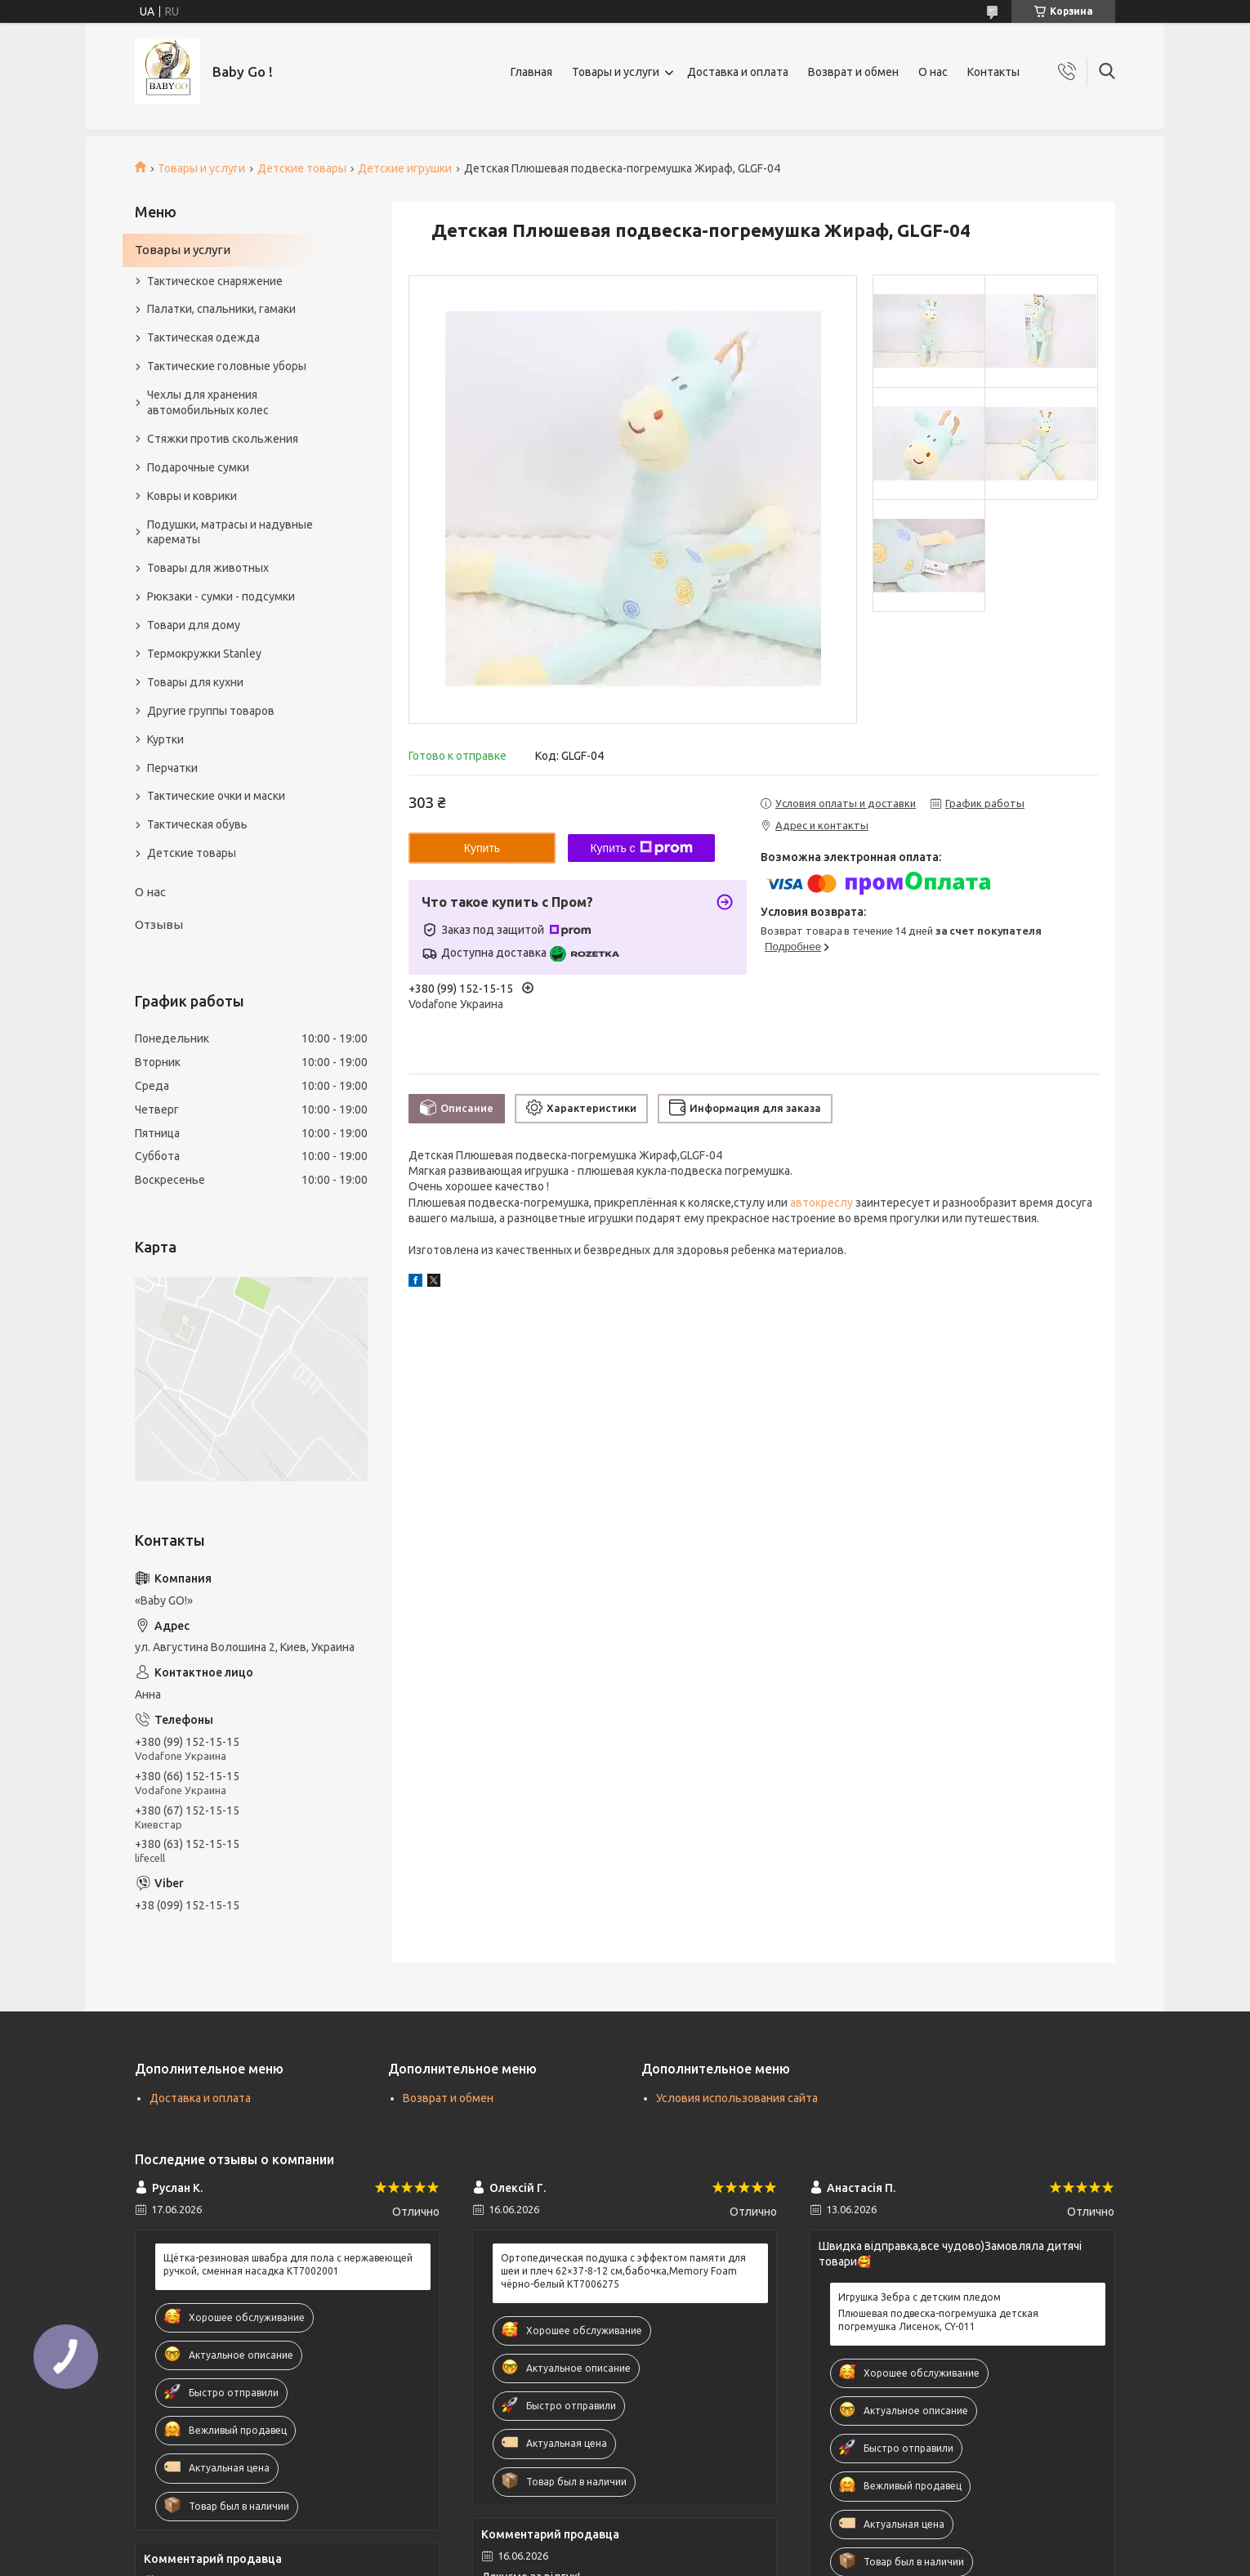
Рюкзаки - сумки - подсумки (221, 596)
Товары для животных (208, 567)
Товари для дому (193, 625)
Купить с (641, 848)
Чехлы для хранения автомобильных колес (208, 402)
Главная (531, 71)
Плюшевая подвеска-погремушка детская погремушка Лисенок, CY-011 (938, 2320)
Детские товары (301, 168)
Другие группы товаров (211, 710)
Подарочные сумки (198, 467)
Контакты (993, 71)
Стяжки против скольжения (222, 438)
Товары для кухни (195, 682)
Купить (482, 848)
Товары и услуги (615, 71)
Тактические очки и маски (216, 795)
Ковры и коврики (192, 495)
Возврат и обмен (853, 71)
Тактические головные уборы (226, 366)
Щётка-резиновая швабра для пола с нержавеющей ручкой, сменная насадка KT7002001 (288, 2264)
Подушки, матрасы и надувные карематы (230, 532)
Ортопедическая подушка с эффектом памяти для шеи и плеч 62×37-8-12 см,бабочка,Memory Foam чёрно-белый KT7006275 (623, 2270)
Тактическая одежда (203, 337)
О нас (933, 71)
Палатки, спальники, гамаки (221, 308)
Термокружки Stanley (204, 653)
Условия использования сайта (737, 2098)
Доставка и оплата (737, 71)
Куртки (165, 739)
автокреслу (821, 1202)
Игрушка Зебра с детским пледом (919, 2297)
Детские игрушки (405, 168)
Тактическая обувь (197, 824)
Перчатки (172, 768)
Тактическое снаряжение (215, 281)
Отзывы (159, 924)
